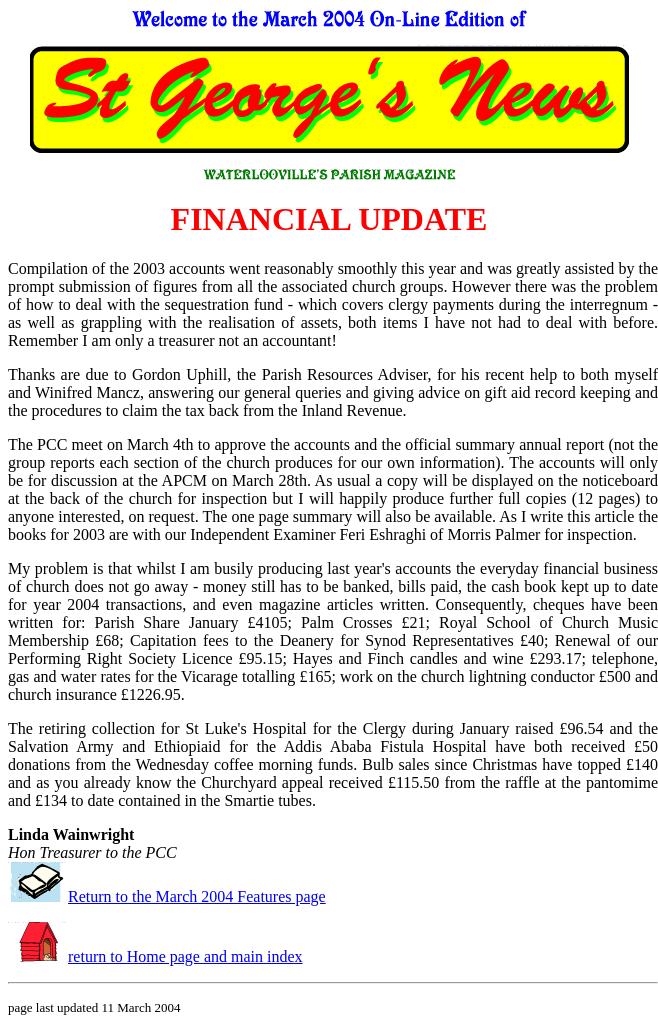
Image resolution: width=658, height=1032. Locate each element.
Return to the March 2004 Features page (197, 896)
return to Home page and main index (185, 956)
